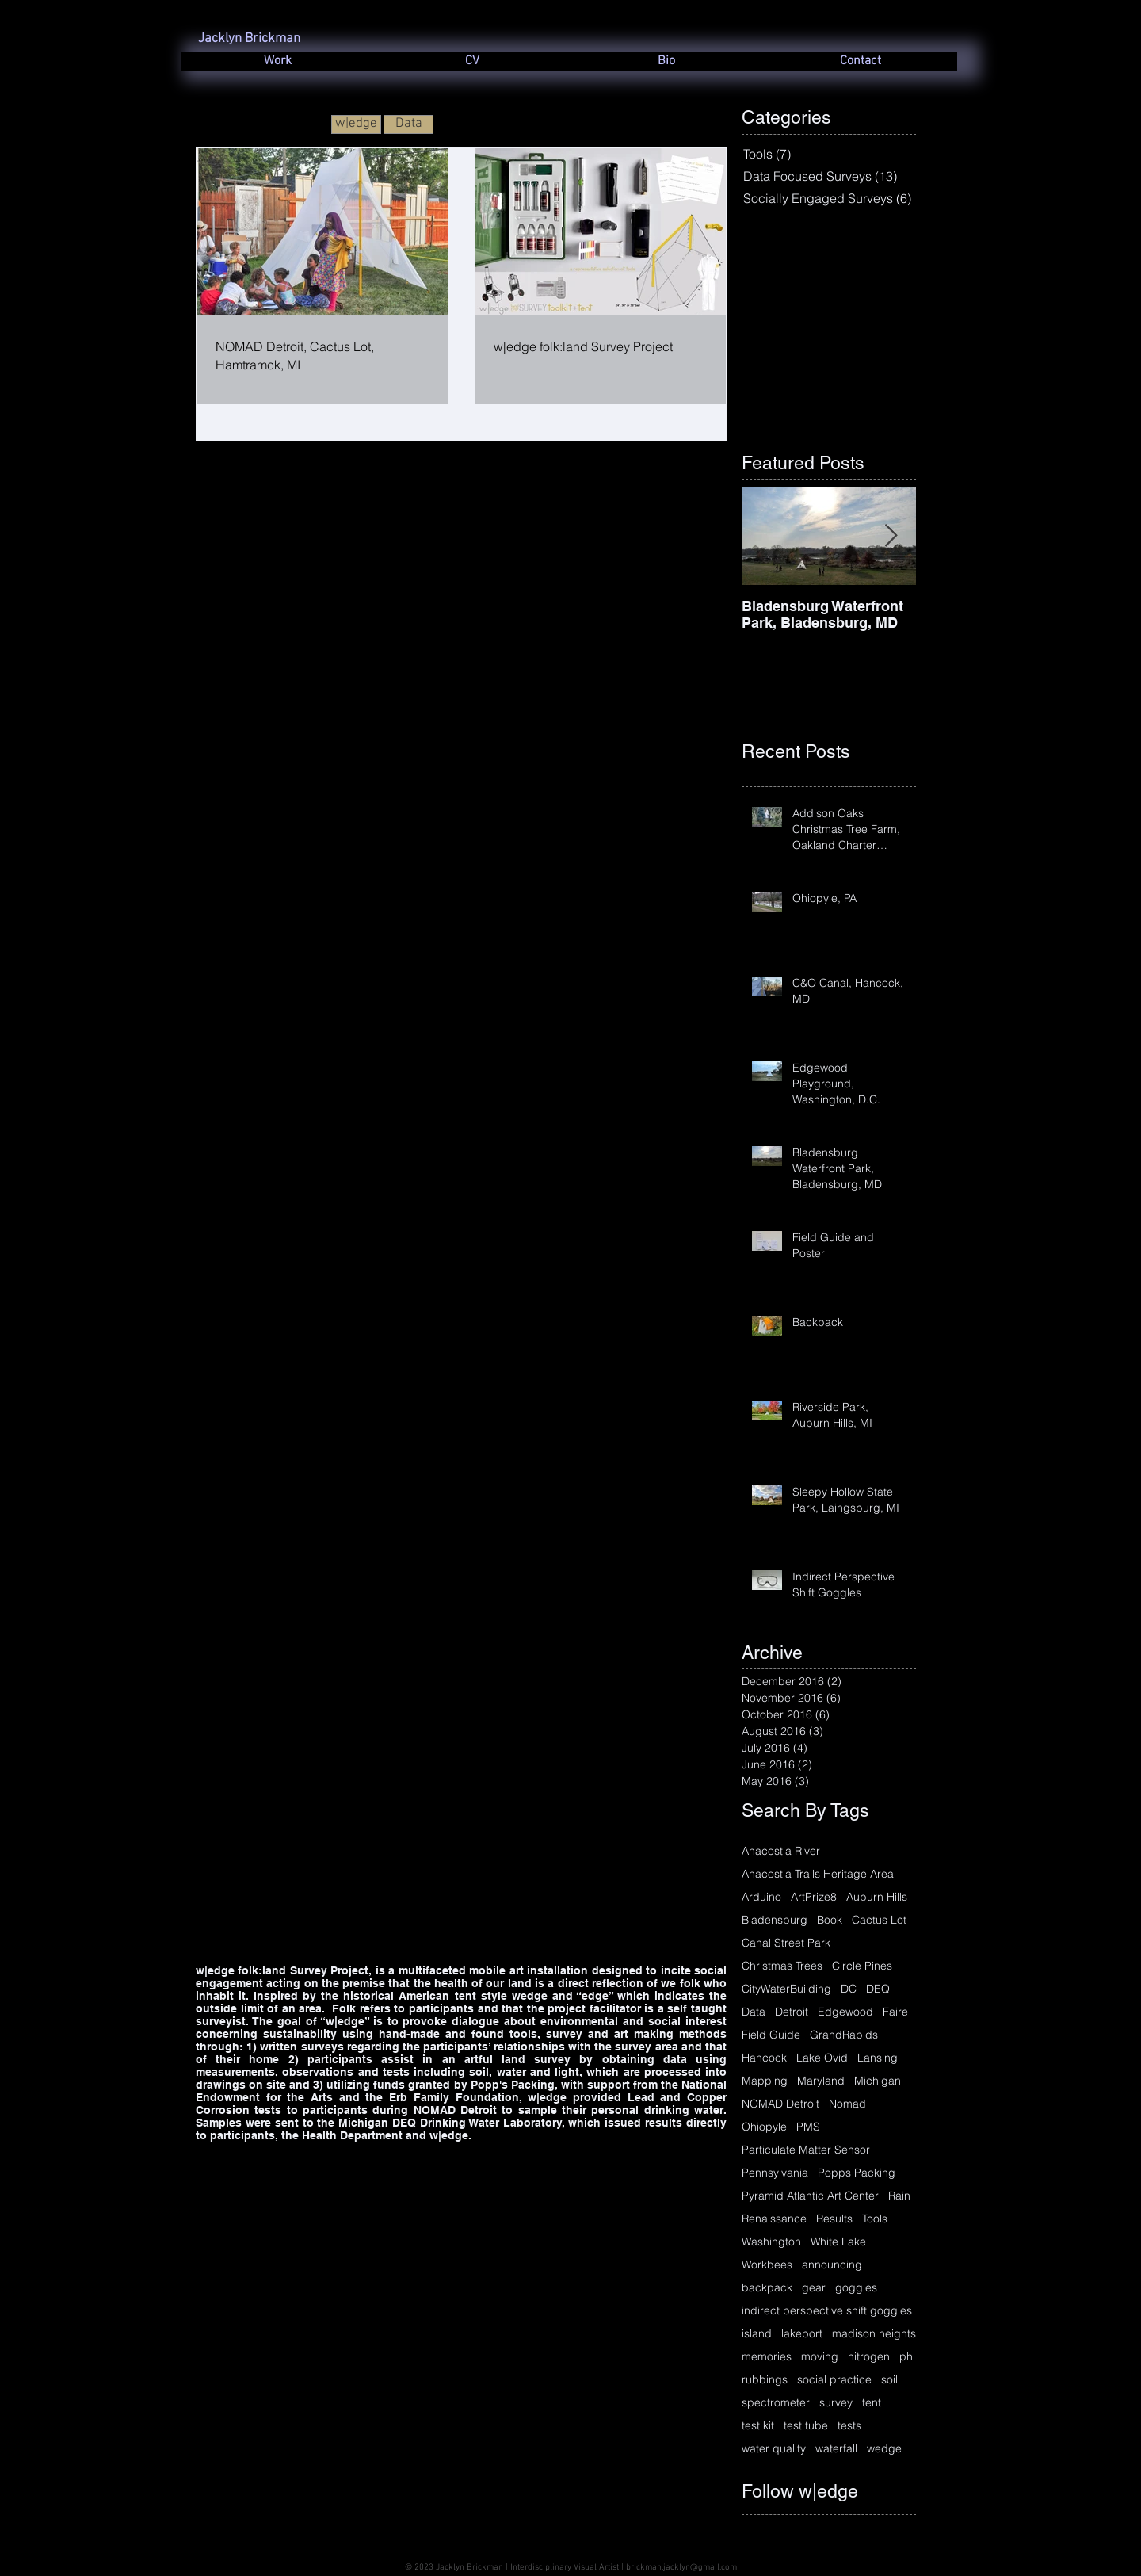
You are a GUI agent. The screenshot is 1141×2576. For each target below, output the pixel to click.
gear (814, 2288)
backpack (767, 2288)
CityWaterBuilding (786, 1989)
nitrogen (869, 2357)
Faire (895, 2012)
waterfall (836, 2449)
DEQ (878, 1989)
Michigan (877, 2081)
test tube (806, 2426)
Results (834, 2219)
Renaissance (774, 2219)
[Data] (408, 124)
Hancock (764, 2058)
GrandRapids (844, 2035)
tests (849, 2426)
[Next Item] (890, 537)
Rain (899, 2196)
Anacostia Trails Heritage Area (818, 1874)
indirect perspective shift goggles (827, 2311)
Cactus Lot (879, 1920)
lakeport (801, 2334)
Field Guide (771, 2035)
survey (836, 2403)
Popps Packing (856, 2173)
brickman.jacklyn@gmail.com (681, 2568)
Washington (771, 2242)
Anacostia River (781, 1851)
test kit (758, 2426)
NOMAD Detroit (780, 2104)
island (757, 2334)
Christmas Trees (782, 1966)
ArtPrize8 (814, 1897)
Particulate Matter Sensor (806, 2150)
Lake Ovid (822, 2058)
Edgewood (845, 2012)
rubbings (765, 2380)
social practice (834, 2380)
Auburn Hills (876, 1897)
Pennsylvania (775, 2173)
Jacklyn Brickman (249, 39)
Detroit (791, 2012)
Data (753, 2012)
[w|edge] (356, 124)
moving (819, 2357)
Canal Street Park (786, 1943)
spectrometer (776, 2403)
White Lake (838, 2242)
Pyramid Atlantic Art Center (810, 2196)
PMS (808, 2127)
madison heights (874, 2334)
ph (906, 2357)
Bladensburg (774, 1920)
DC (849, 1989)
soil (889, 2380)
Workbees (767, 2265)
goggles (856, 2288)
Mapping (765, 2081)
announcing (832, 2265)
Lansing (877, 2058)
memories (767, 2357)
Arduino (761, 1897)
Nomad (847, 2104)
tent (871, 2403)
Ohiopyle (764, 2127)
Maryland (821, 2081)
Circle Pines (862, 1966)
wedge (884, 2449)
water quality (774, 2449)
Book (829, 1920)
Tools (874, 2219)
